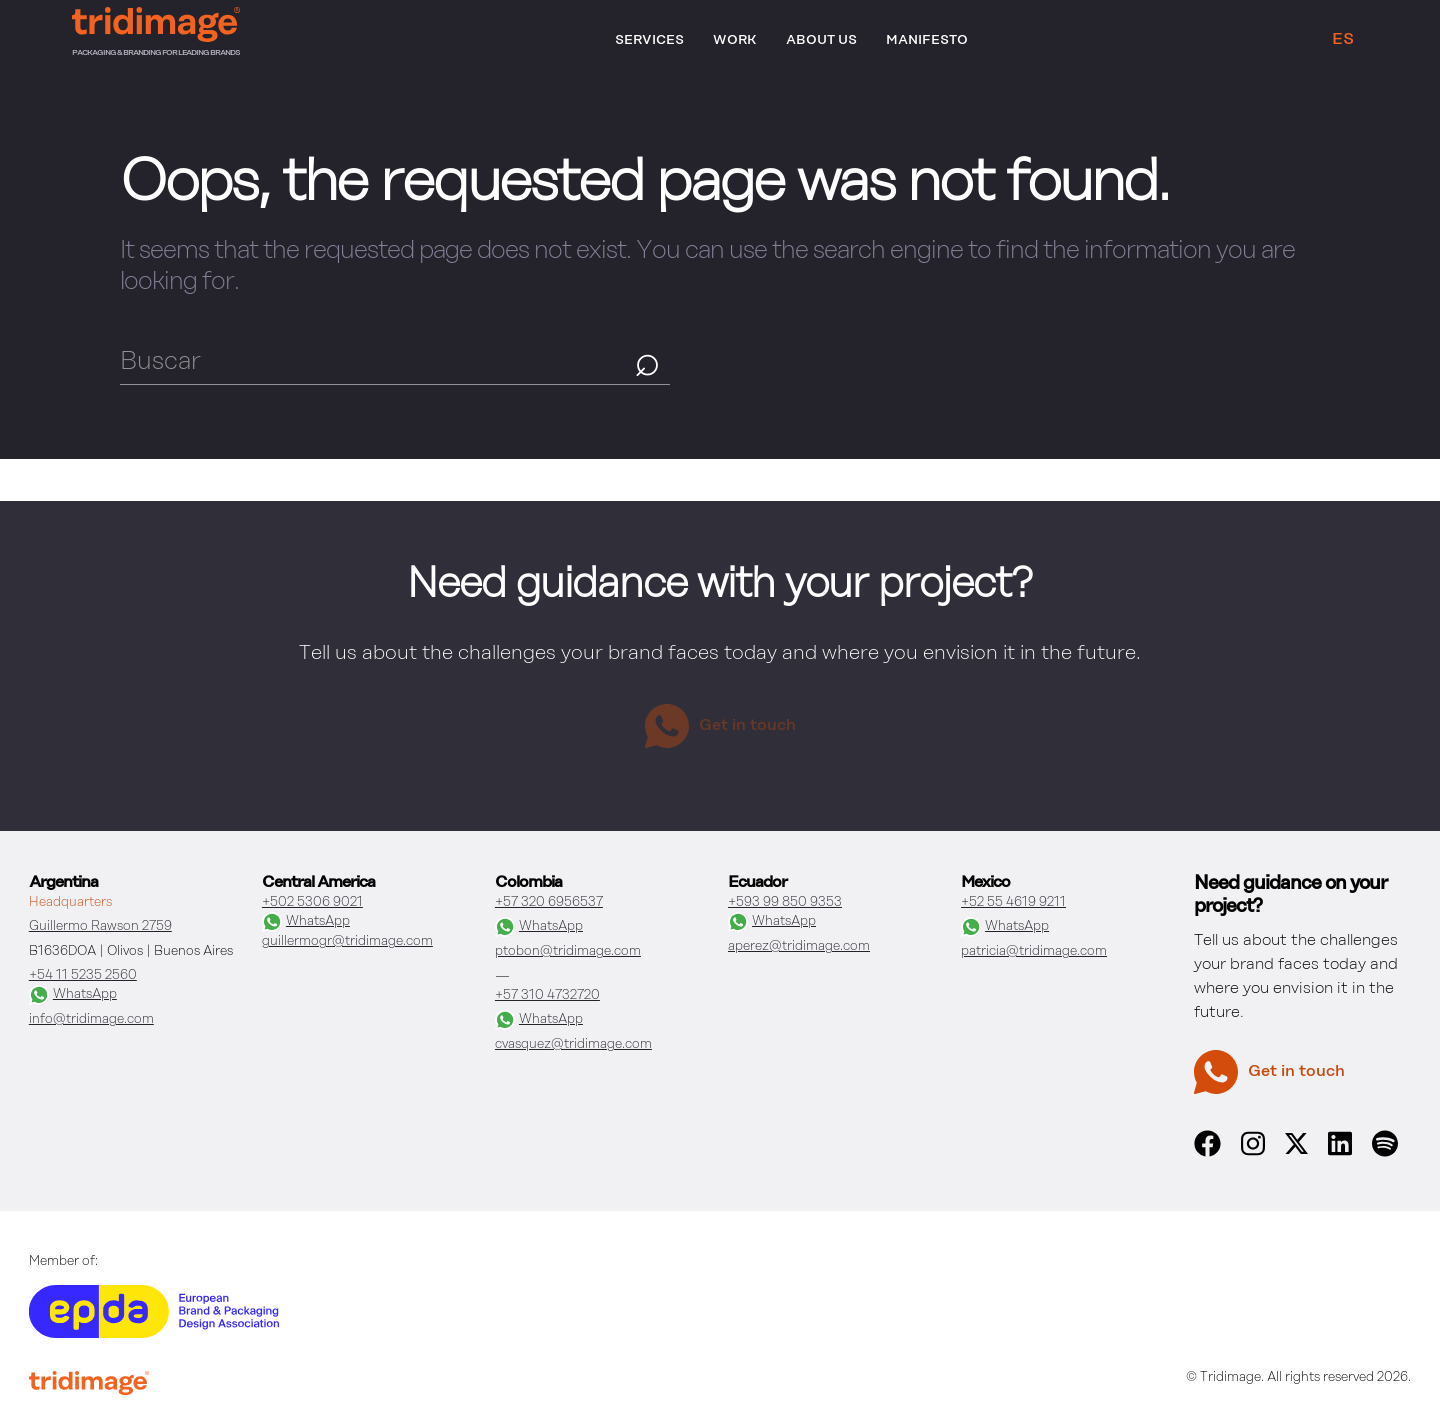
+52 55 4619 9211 (1013, 902)
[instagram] (1253, 1153)
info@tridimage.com (91, 1019)
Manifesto (927, 40)
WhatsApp (73, 995)
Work (735, 40)
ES (1343, 40)
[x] (1296, 1150)
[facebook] (1207, 1153)
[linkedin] (1340, 1153)
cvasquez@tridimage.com (573, 1044)
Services (649, 40)
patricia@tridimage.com (1034, 951)
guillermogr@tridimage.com (347, 941)
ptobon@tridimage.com (568, 951)
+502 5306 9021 (312, 902)
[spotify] (1385, 1153)
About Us (821, 40)
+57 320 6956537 (549, 902)
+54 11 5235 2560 (83, 975)
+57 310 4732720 (547, 995)
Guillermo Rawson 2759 (100, 926)
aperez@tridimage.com (799, 946)
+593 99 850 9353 (785, 902)
